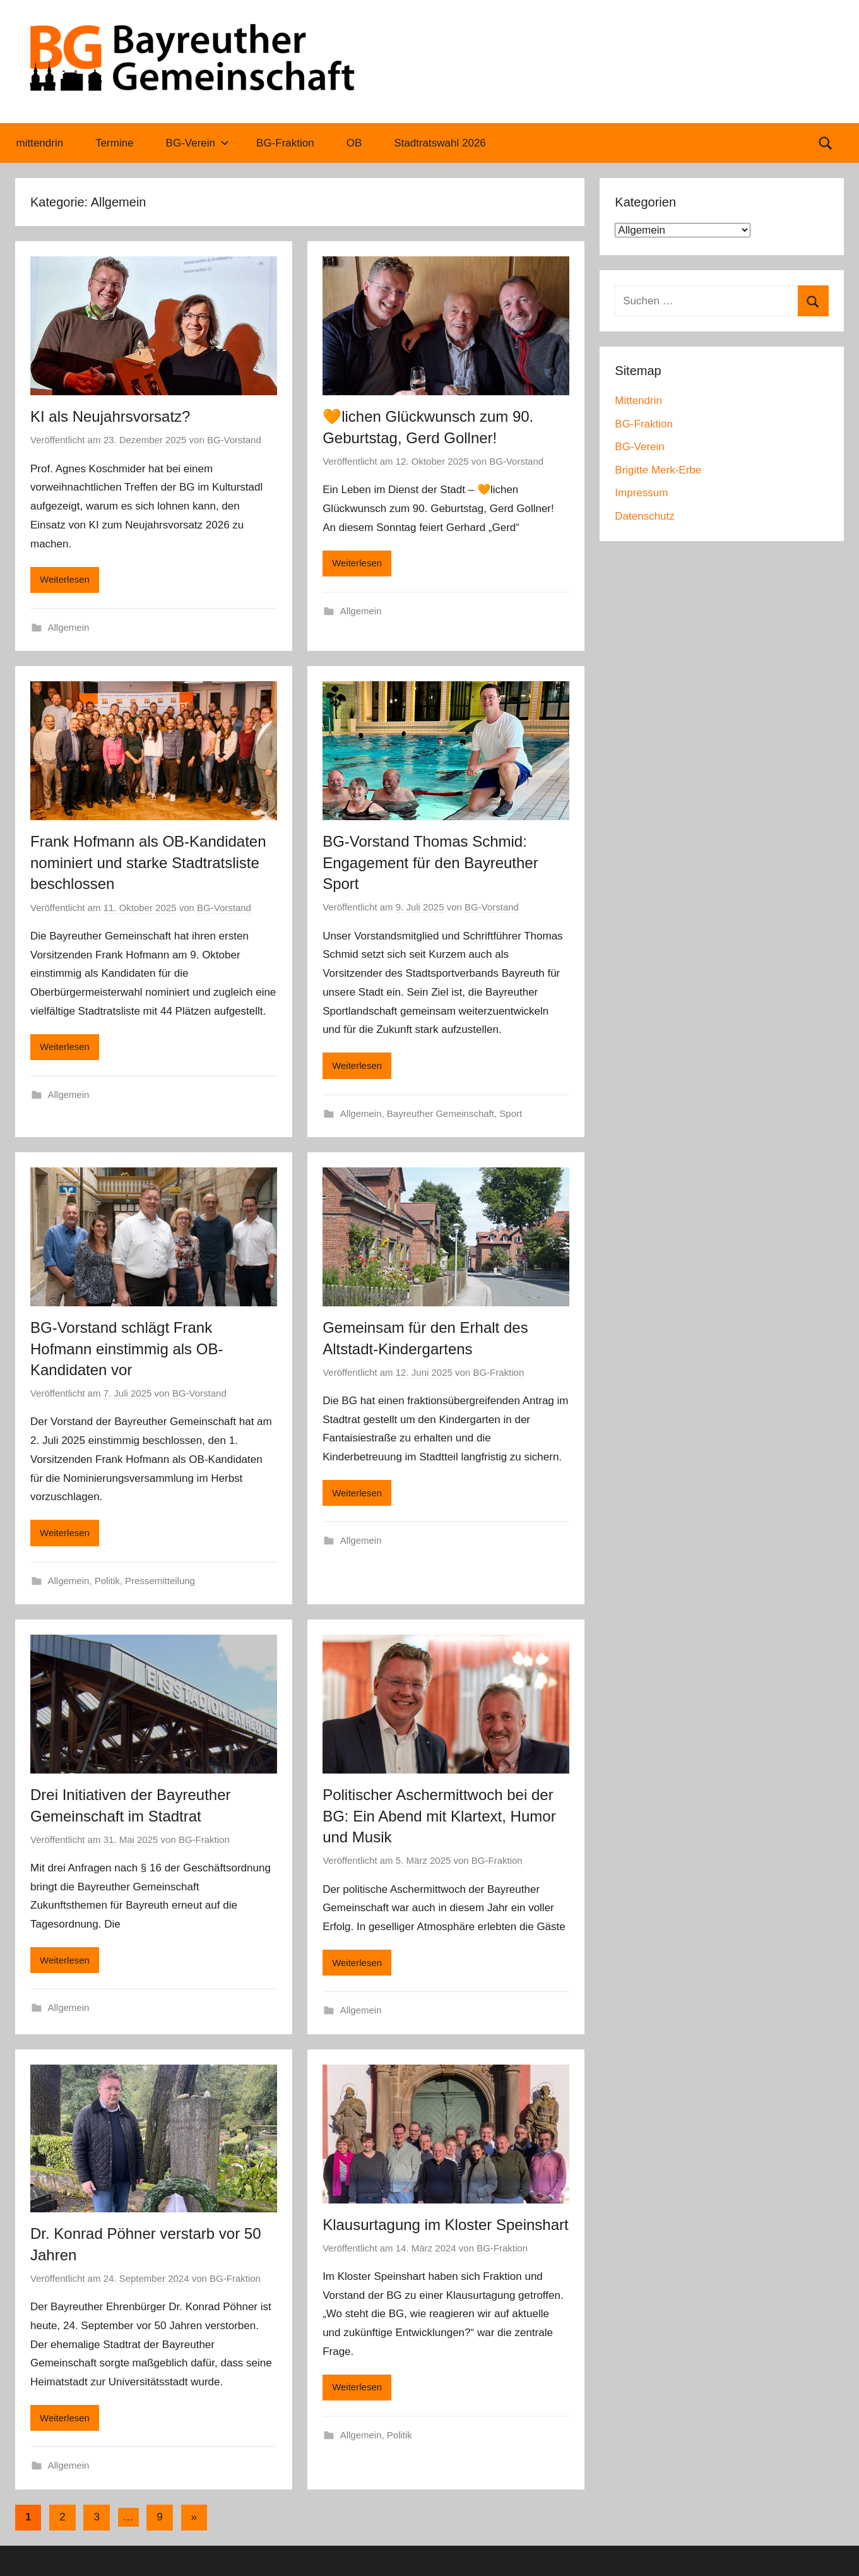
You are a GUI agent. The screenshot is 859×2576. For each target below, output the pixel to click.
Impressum (641, 493)
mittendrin (40, 143)
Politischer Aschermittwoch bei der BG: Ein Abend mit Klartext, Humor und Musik (439, 1816)
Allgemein (69, 627)
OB (354, 143)
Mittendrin (638, 401)
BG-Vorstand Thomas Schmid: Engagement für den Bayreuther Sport (430, 862)
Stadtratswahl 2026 (440, 143)
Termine (114, 143)
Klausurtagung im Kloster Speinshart (446, 2224)
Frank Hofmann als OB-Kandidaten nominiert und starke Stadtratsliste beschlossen (148, 862)
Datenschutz (645, 516)
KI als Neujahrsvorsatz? (110, 416)
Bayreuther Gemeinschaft (440, 1113)
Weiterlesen (65, 579)
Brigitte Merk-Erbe (658, 470)
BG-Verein (197, 143)
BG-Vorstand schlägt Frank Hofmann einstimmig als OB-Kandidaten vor (126, 1348)
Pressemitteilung (160, 1580)
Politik (107, 1580)
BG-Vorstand (234, 439)
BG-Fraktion (285, 143)
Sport (510, 1113)
